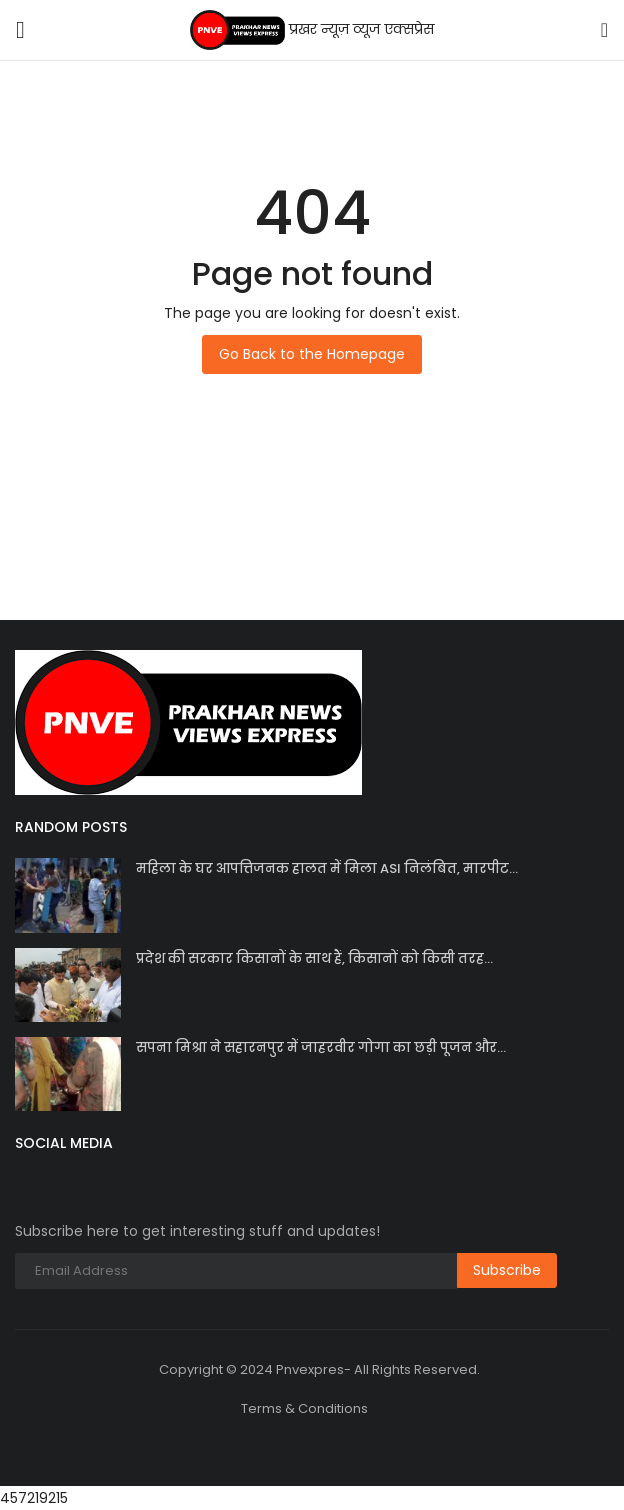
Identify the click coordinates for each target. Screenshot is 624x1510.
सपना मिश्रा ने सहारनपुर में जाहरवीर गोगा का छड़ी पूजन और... (321, 1047)
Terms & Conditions (304, 1408)
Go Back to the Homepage (312, 354)
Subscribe (507, 1270)
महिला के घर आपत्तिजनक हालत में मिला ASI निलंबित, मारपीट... (327, 868)
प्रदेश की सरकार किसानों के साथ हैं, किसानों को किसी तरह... (314, 958)
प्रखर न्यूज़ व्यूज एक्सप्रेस (312, 30)
